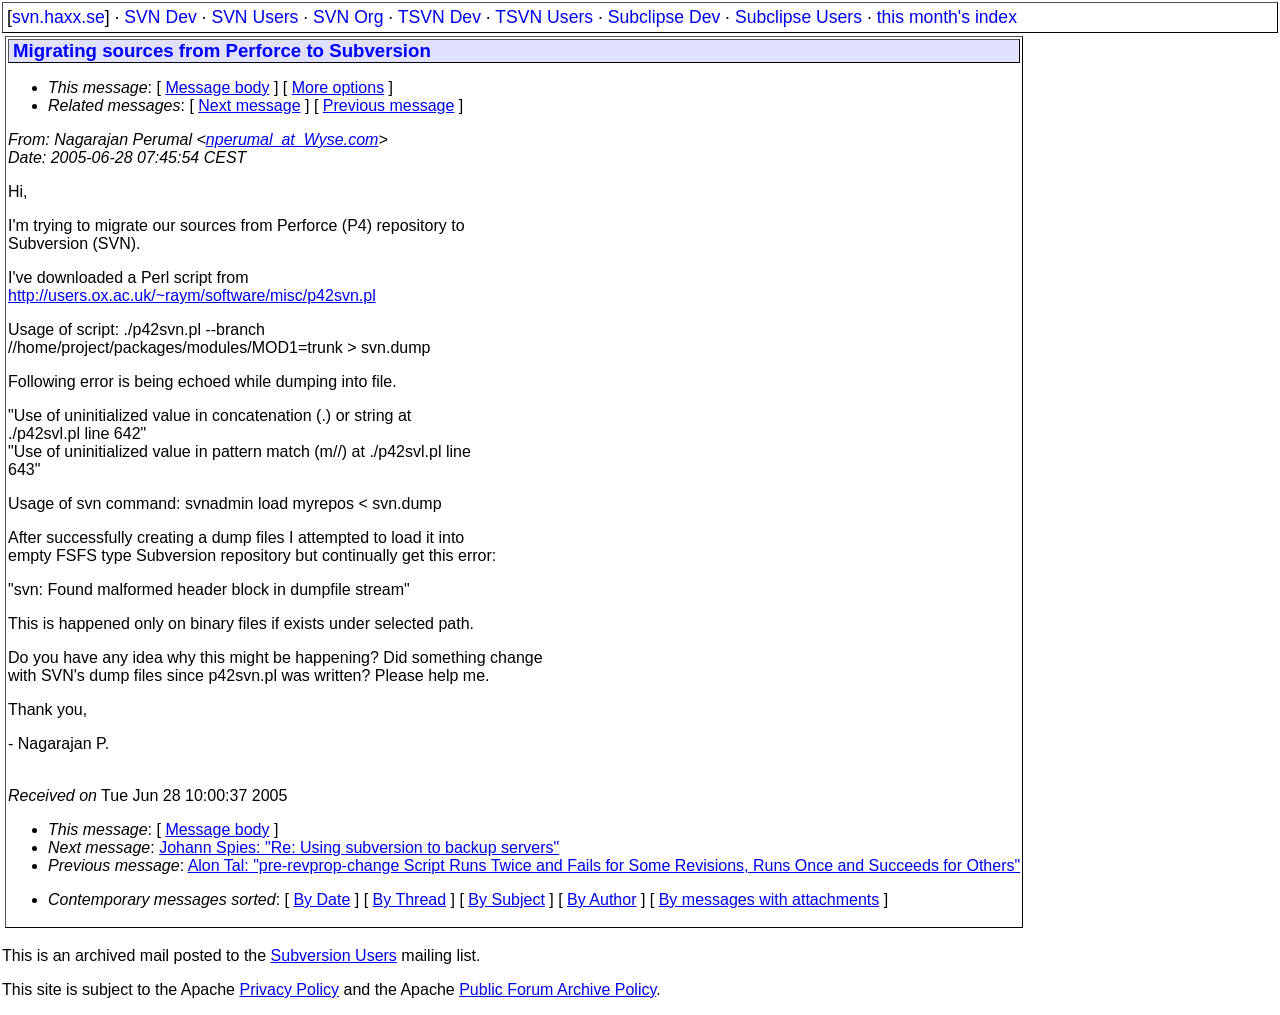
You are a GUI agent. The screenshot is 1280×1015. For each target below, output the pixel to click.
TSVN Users (544, 17)
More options (338, 87)
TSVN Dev (439, 17)
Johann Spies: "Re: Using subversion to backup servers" (359, 847)
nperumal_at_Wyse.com (292, 139)
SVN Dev (160, 17)
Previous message (389, 105)
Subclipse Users (798, 17)
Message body (217, 87)
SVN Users (254, 17)
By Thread (410, 899)
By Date (321, 899)
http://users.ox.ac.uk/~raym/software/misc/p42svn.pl (192, 295)
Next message (249, 105)
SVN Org (348, 17)
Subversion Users (334, 955)
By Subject (506, 899)
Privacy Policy (289, 989)
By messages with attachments (769, 899)
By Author (601, 899)
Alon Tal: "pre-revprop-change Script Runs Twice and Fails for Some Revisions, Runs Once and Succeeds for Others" (604, 865)
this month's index (947, 17)
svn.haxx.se (58, 17)
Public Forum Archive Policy (557, 989)
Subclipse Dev (664, 17)
